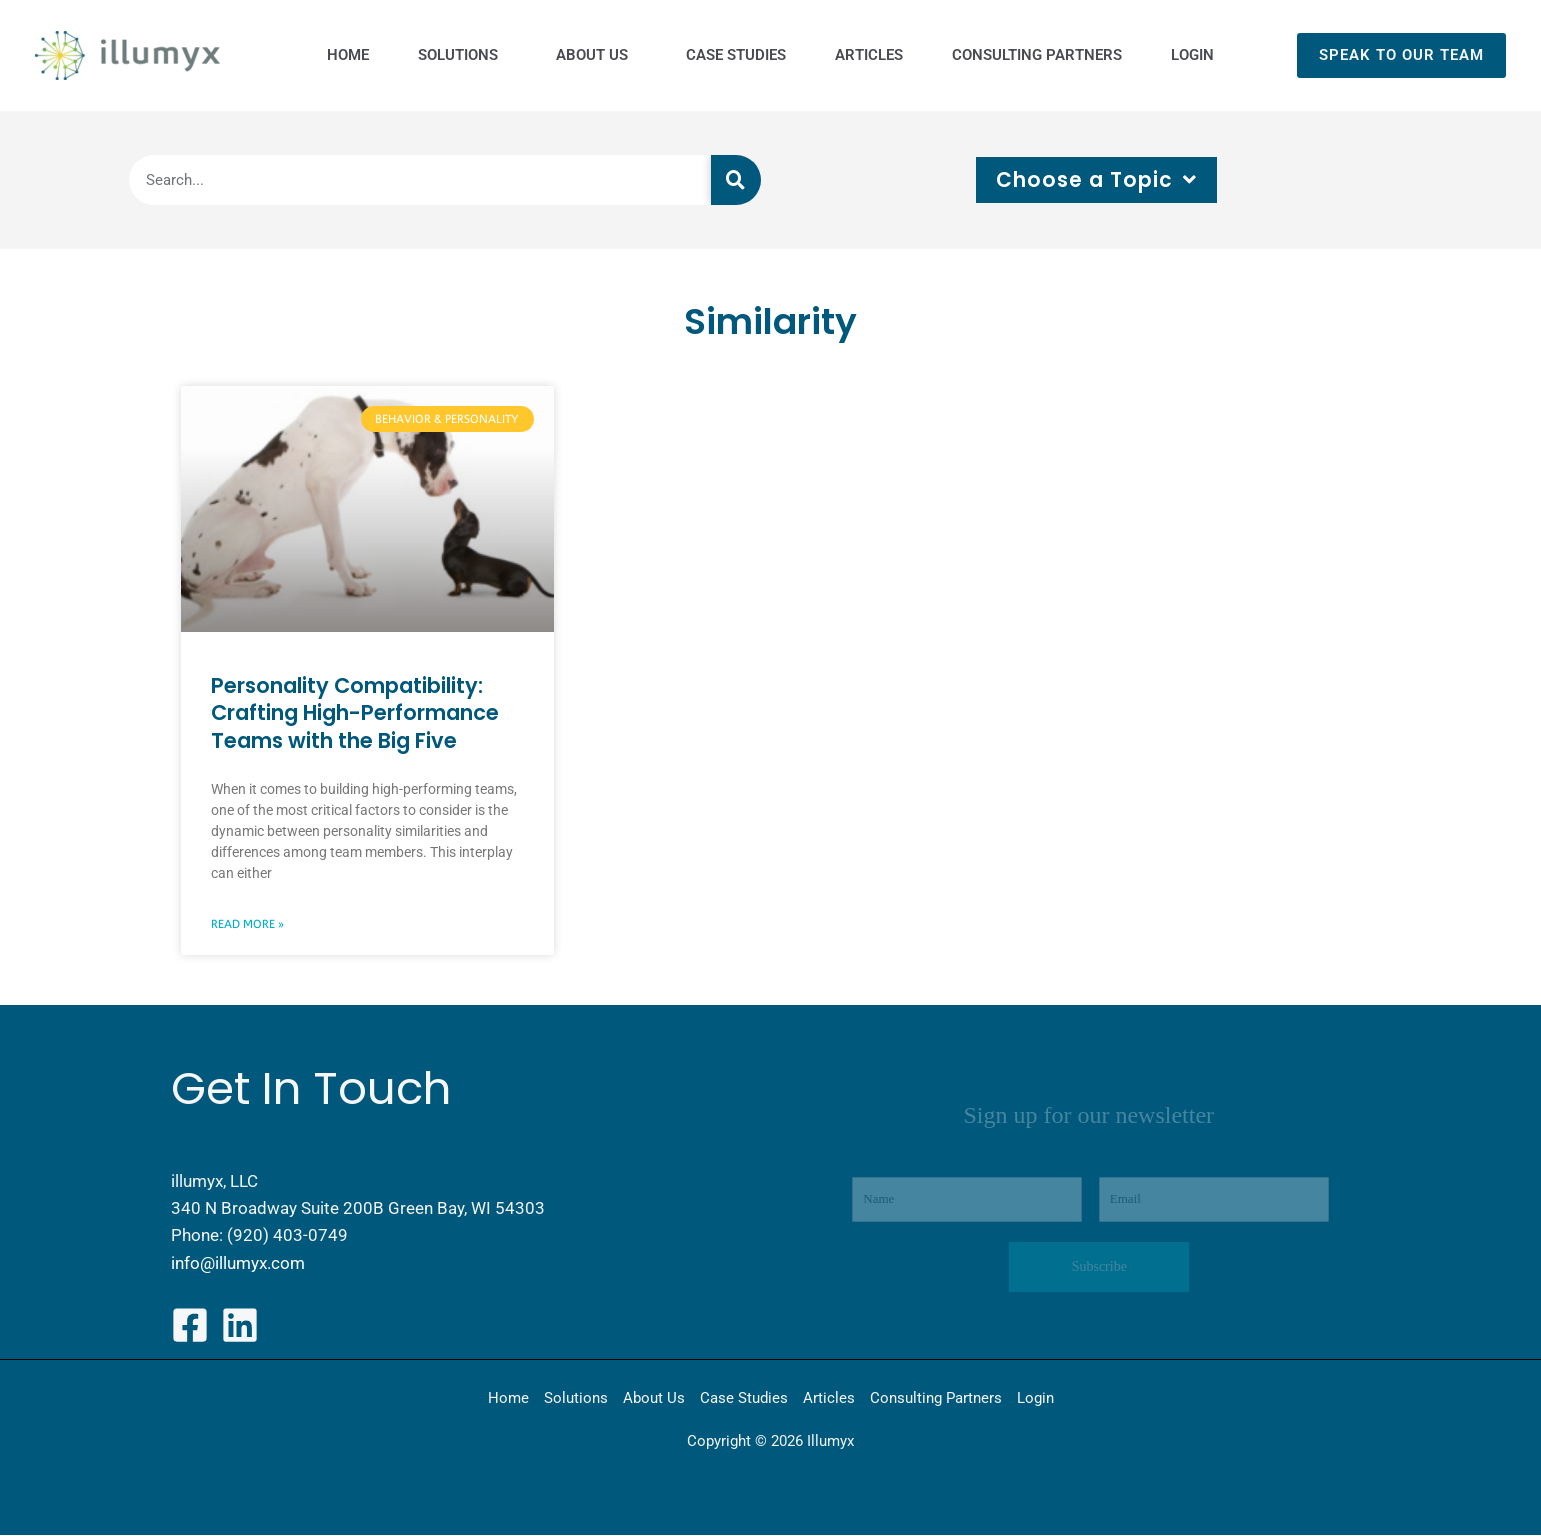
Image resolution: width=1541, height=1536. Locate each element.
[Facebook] (190, 1326)
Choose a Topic (1096, 180)
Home (508, 1399)
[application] (500, 55)
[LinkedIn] (240, 1326)
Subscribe (1099, 1267)
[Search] (736, 180)
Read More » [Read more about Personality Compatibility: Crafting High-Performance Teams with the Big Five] (247, 924)
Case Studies (744, 1399)
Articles (829, 1399)
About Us (654, 1399)
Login (1035, 1399)
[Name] (967, 1200)
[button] (1401, 55)
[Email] (1214, 1200)
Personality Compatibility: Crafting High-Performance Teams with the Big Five (355, 713)
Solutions (576, 1399)
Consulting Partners (936, 1399)
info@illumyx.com (238, 1263)
